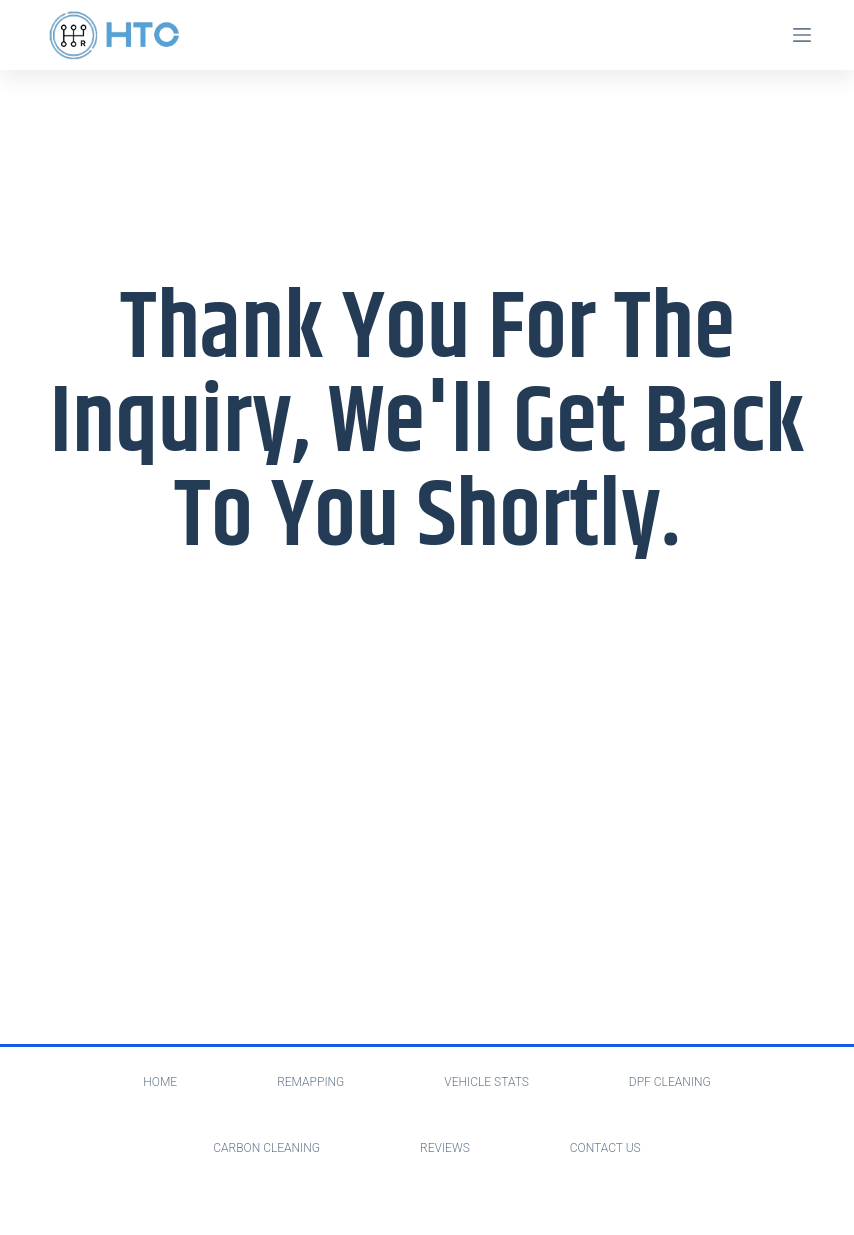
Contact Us (605, 1148)
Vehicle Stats (486, 1082)
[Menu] (802, 35)
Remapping (310, 1082)
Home (160, 1082)
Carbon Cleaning (266, 1148)
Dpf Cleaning (670, 1082)
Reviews (445, 1148)
